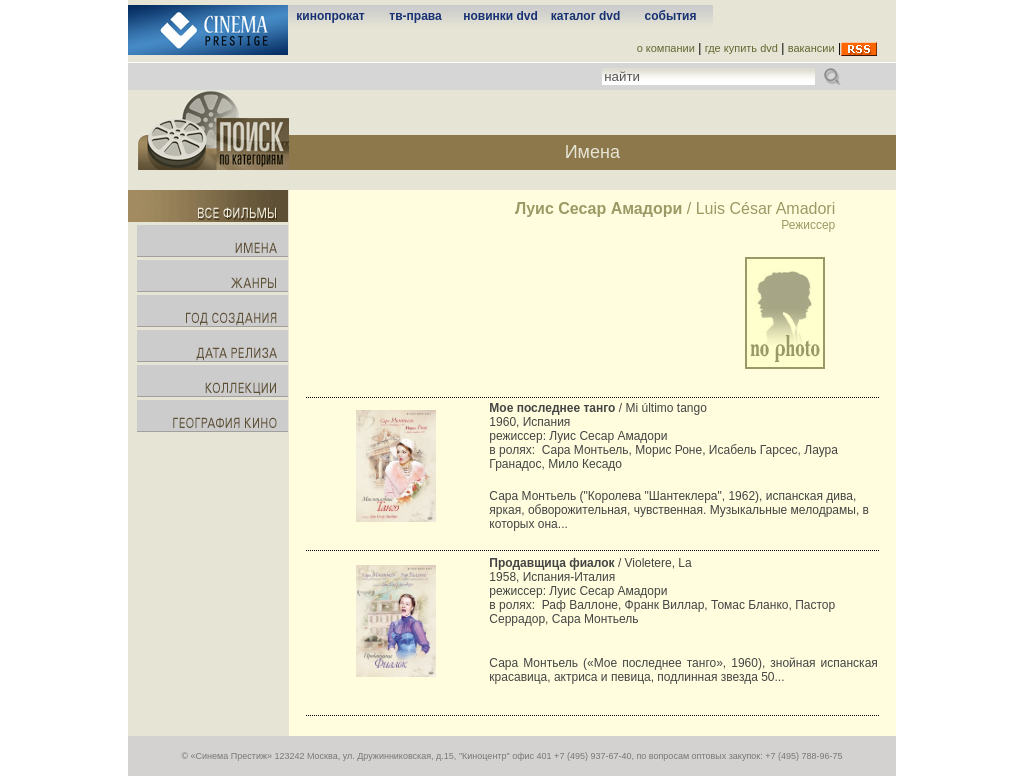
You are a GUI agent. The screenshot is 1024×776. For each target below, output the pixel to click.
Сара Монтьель (585, 450)
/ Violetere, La (590, 563)
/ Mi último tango (597, 408)
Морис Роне (668, 450)
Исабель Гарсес (753, 450)
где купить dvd (741, 48)
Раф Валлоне (580, 605)
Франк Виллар (665, 605)
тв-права (415, 16)
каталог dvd (586, 16)
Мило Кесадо (585, 464)
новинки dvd (500, 16)
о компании (666, 48)
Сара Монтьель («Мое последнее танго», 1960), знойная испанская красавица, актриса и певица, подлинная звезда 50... (683, 670)
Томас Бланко (749, 605)
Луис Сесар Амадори (608, 436)
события (671, 16)
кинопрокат (330, 16)
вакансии (811, 48)
